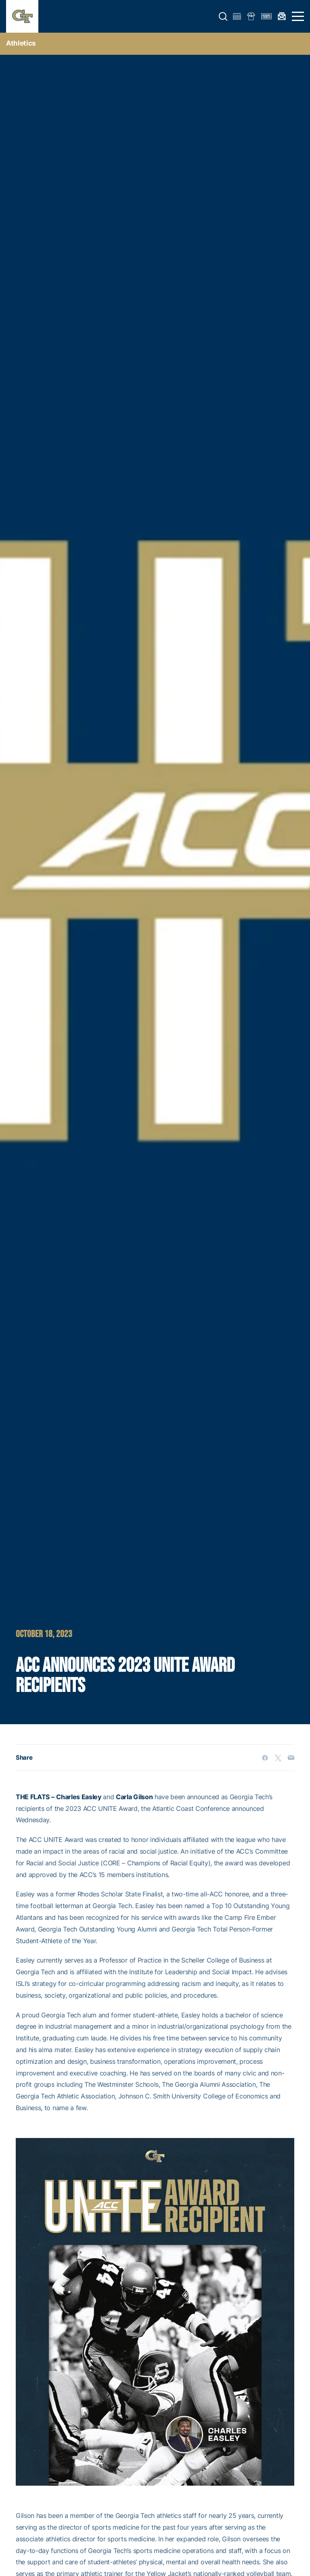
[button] (223, 16)
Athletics (21, 43)
